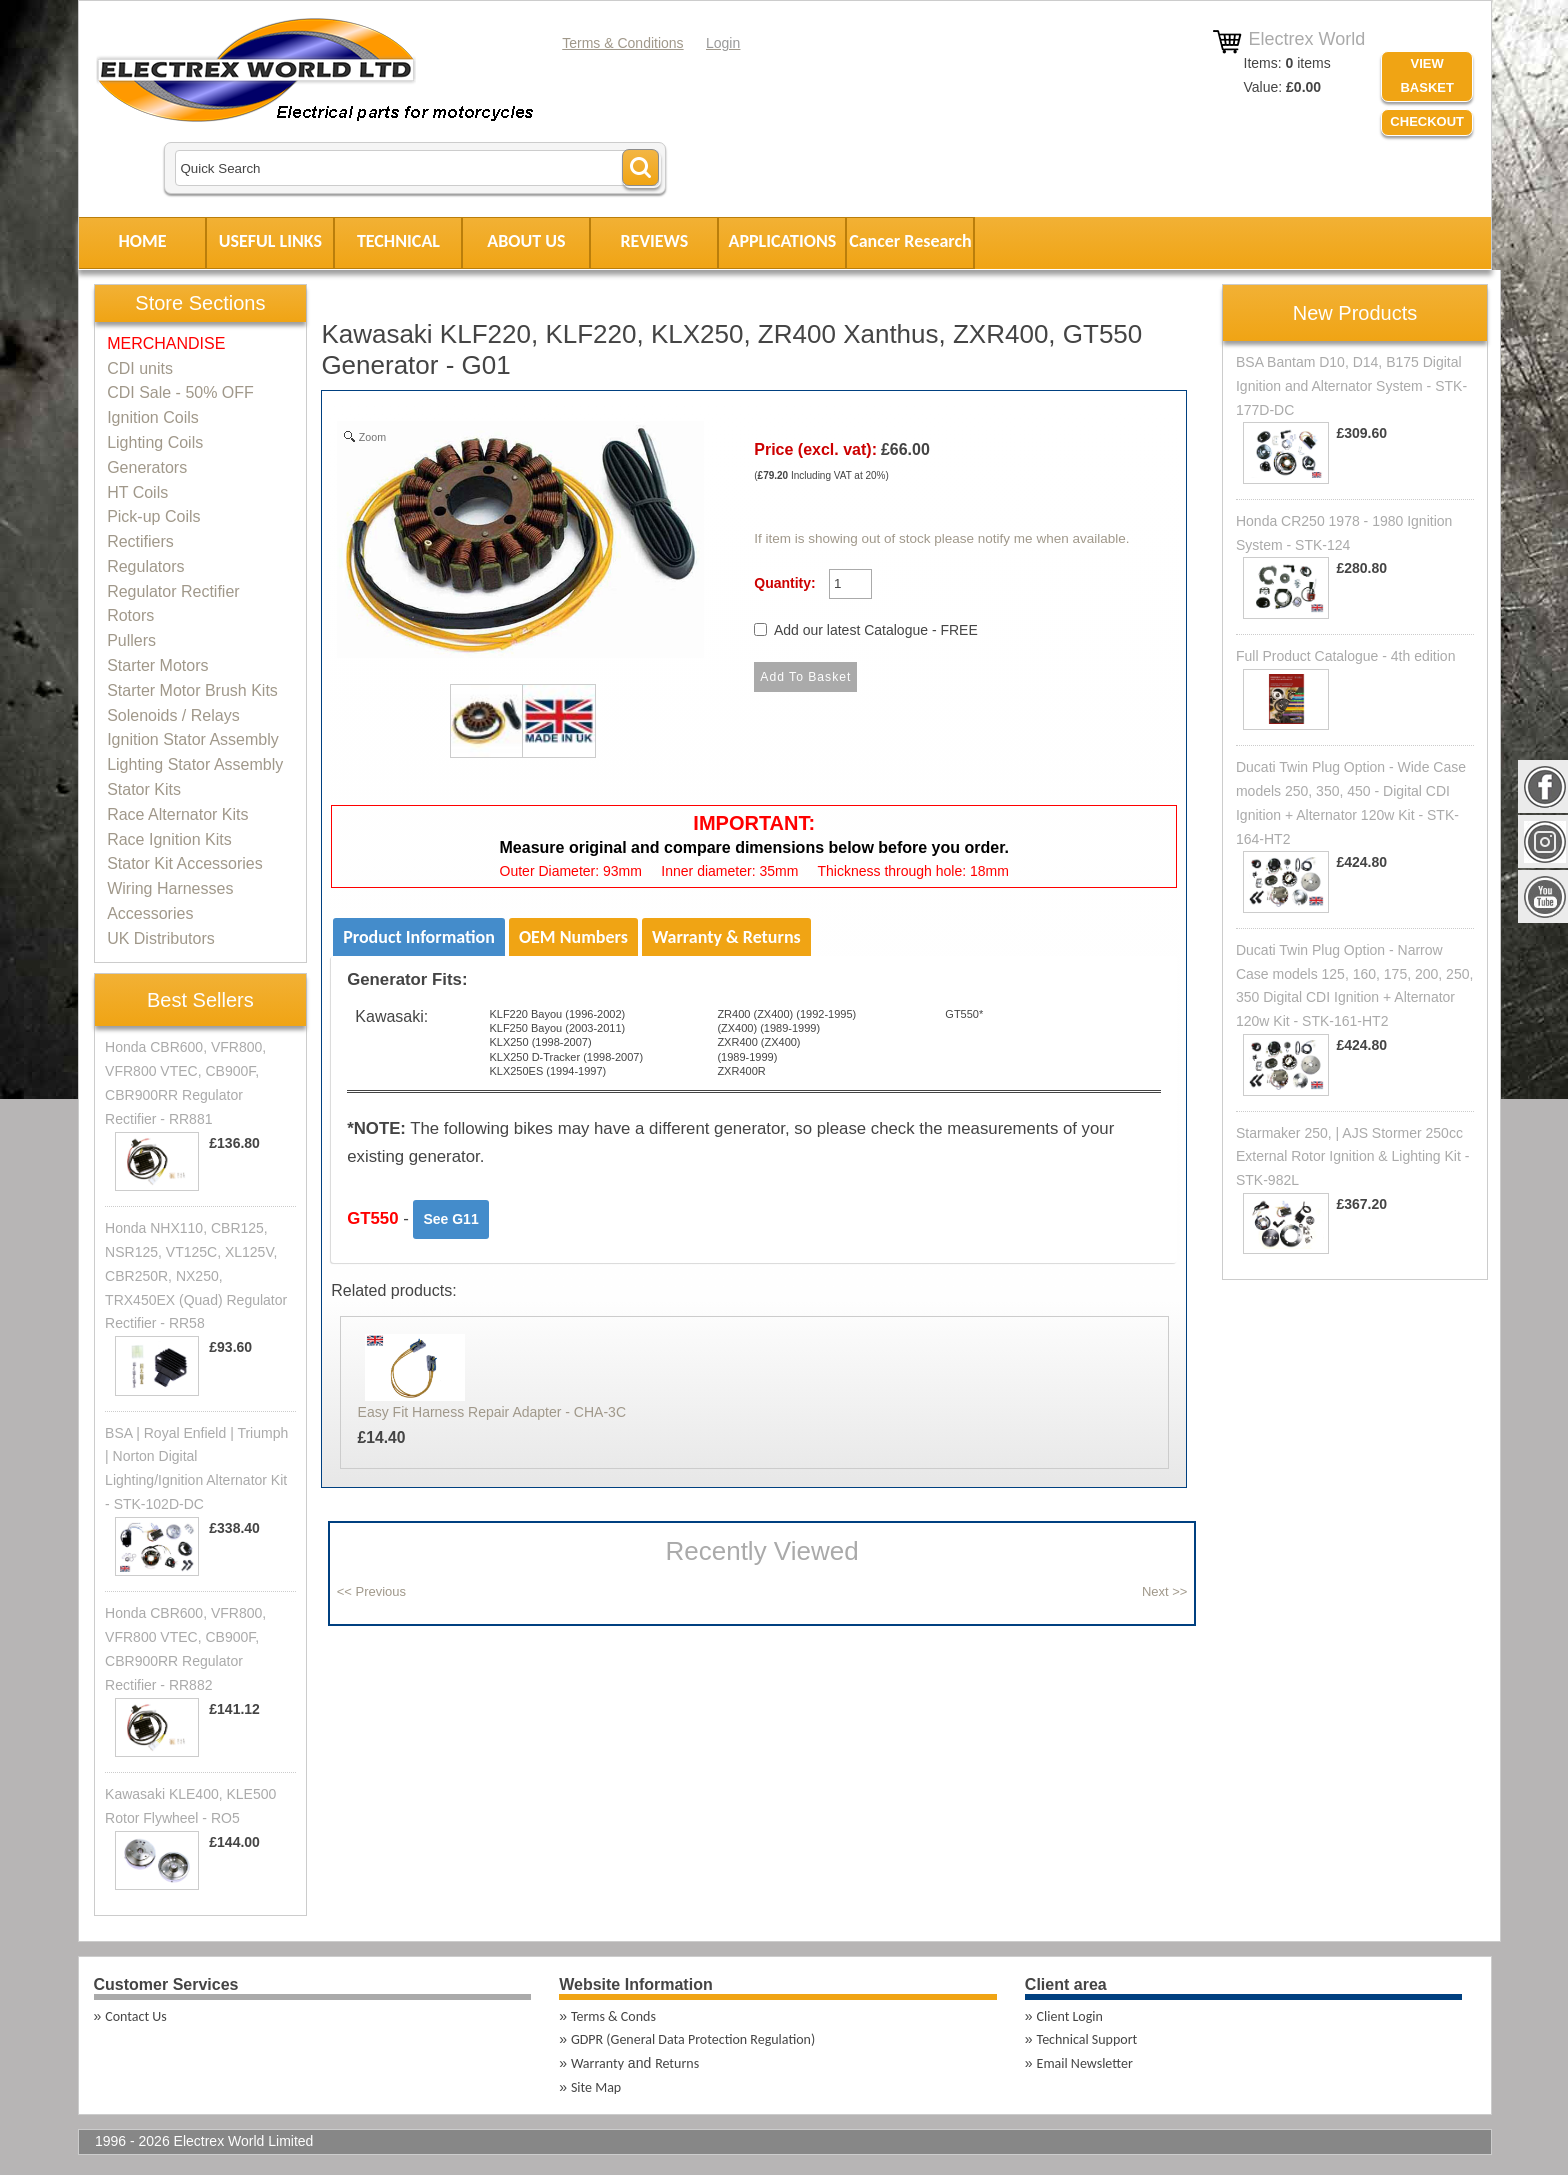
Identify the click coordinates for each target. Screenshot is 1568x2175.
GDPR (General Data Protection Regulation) (693, 2039)
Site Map (596, 2087)
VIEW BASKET (1426, 76)
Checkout (1427, 121)
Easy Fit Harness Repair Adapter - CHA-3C (492, 1412)
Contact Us (136, 2016)
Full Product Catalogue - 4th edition (1345, 656)
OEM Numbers (573, 937)
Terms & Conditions (622, 43)
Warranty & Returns (726, 937)
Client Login (1070, 2016)
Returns (677, 2063)
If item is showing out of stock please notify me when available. (941, 538)
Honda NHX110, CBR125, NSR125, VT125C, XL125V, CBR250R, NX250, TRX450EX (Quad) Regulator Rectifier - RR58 (196, 1275)
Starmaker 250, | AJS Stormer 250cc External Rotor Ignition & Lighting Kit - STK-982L (1352, 1157)
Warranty (597, 2063)
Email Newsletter (1085, 2063)
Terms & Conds (613, 2016)
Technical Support (1087, 2039)
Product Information (419, 937)
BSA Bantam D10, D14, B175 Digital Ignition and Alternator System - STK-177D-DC (1351, 386)
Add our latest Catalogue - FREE (876, 630)
